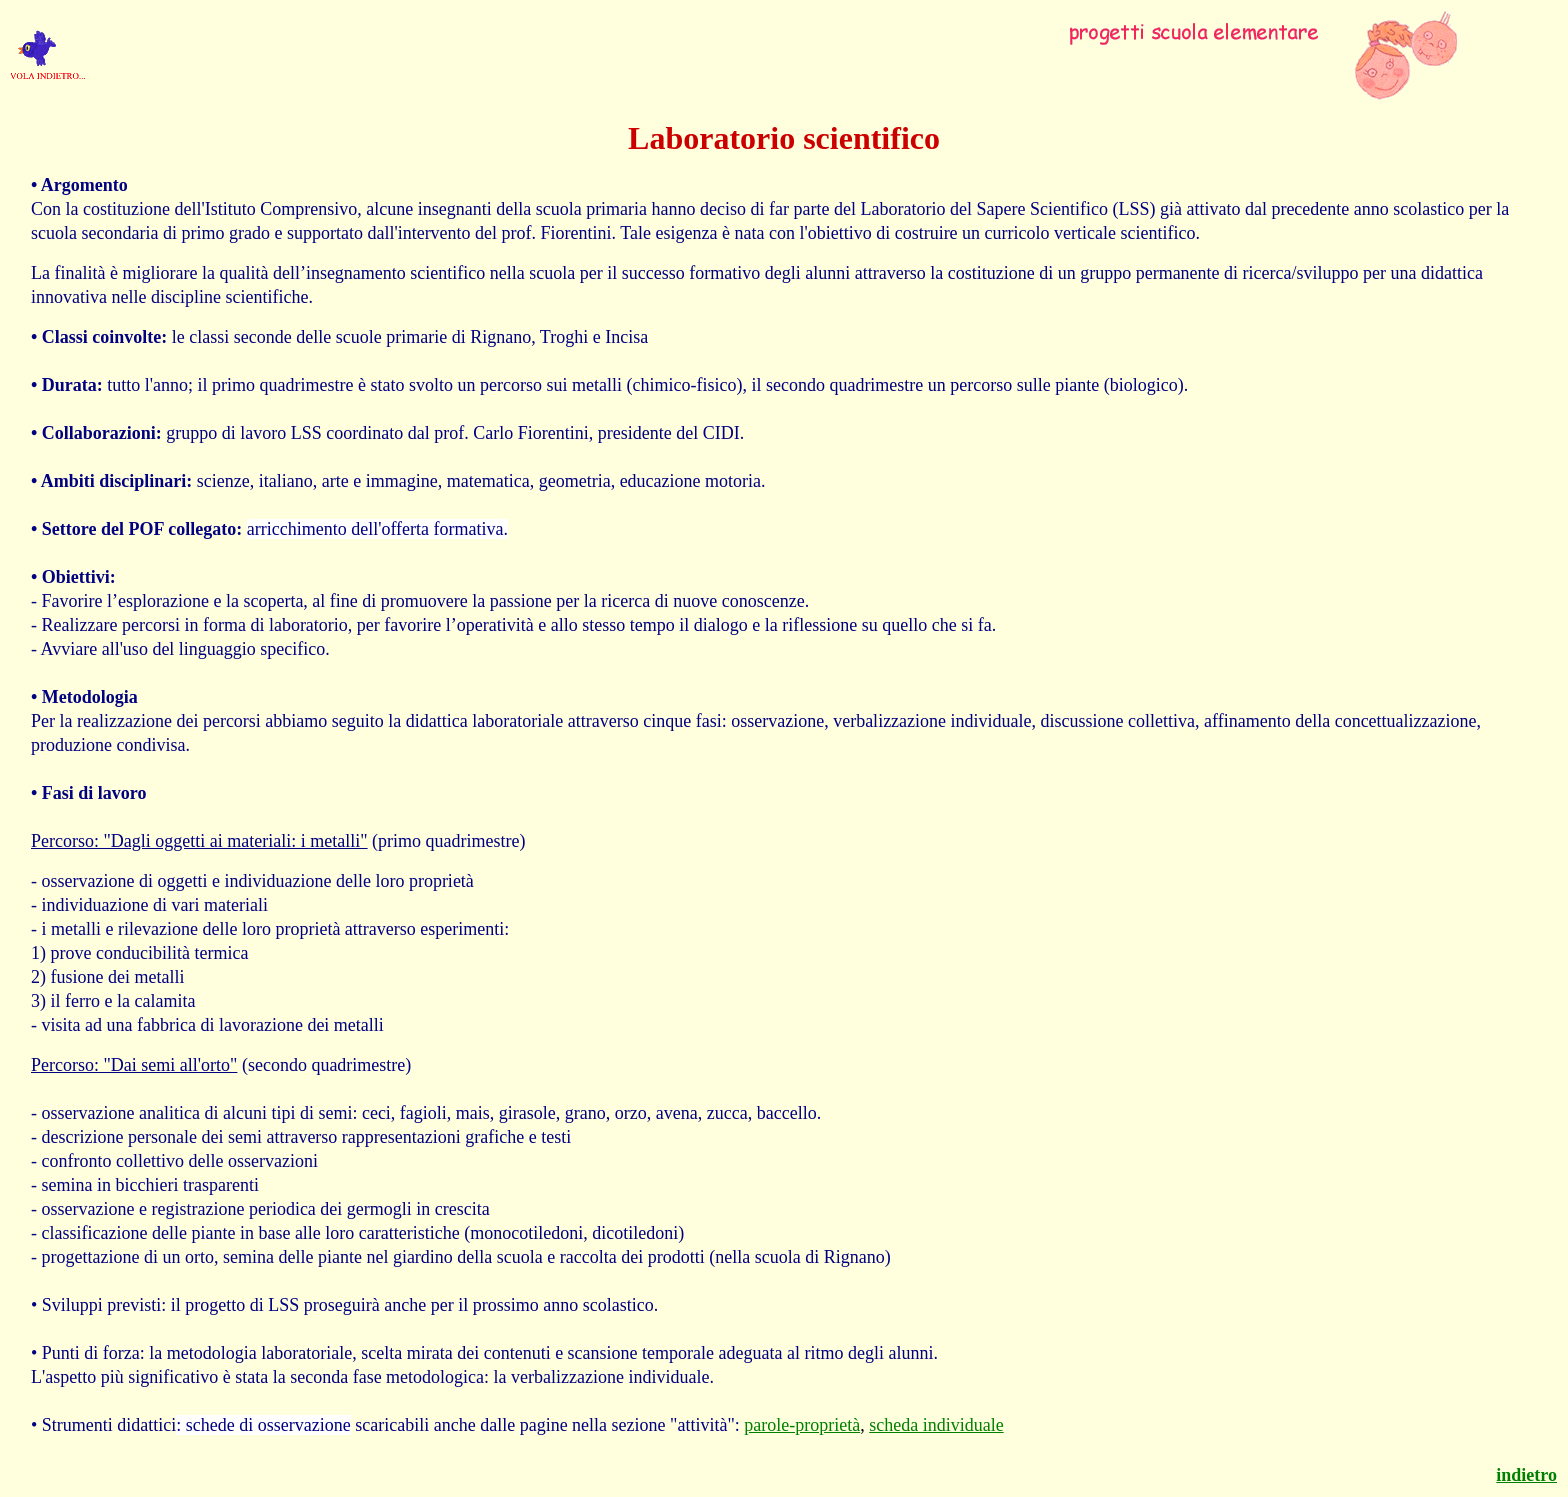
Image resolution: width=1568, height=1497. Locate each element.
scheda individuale (936, 1425)
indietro (1526, 1475)
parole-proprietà (802, 1425)
